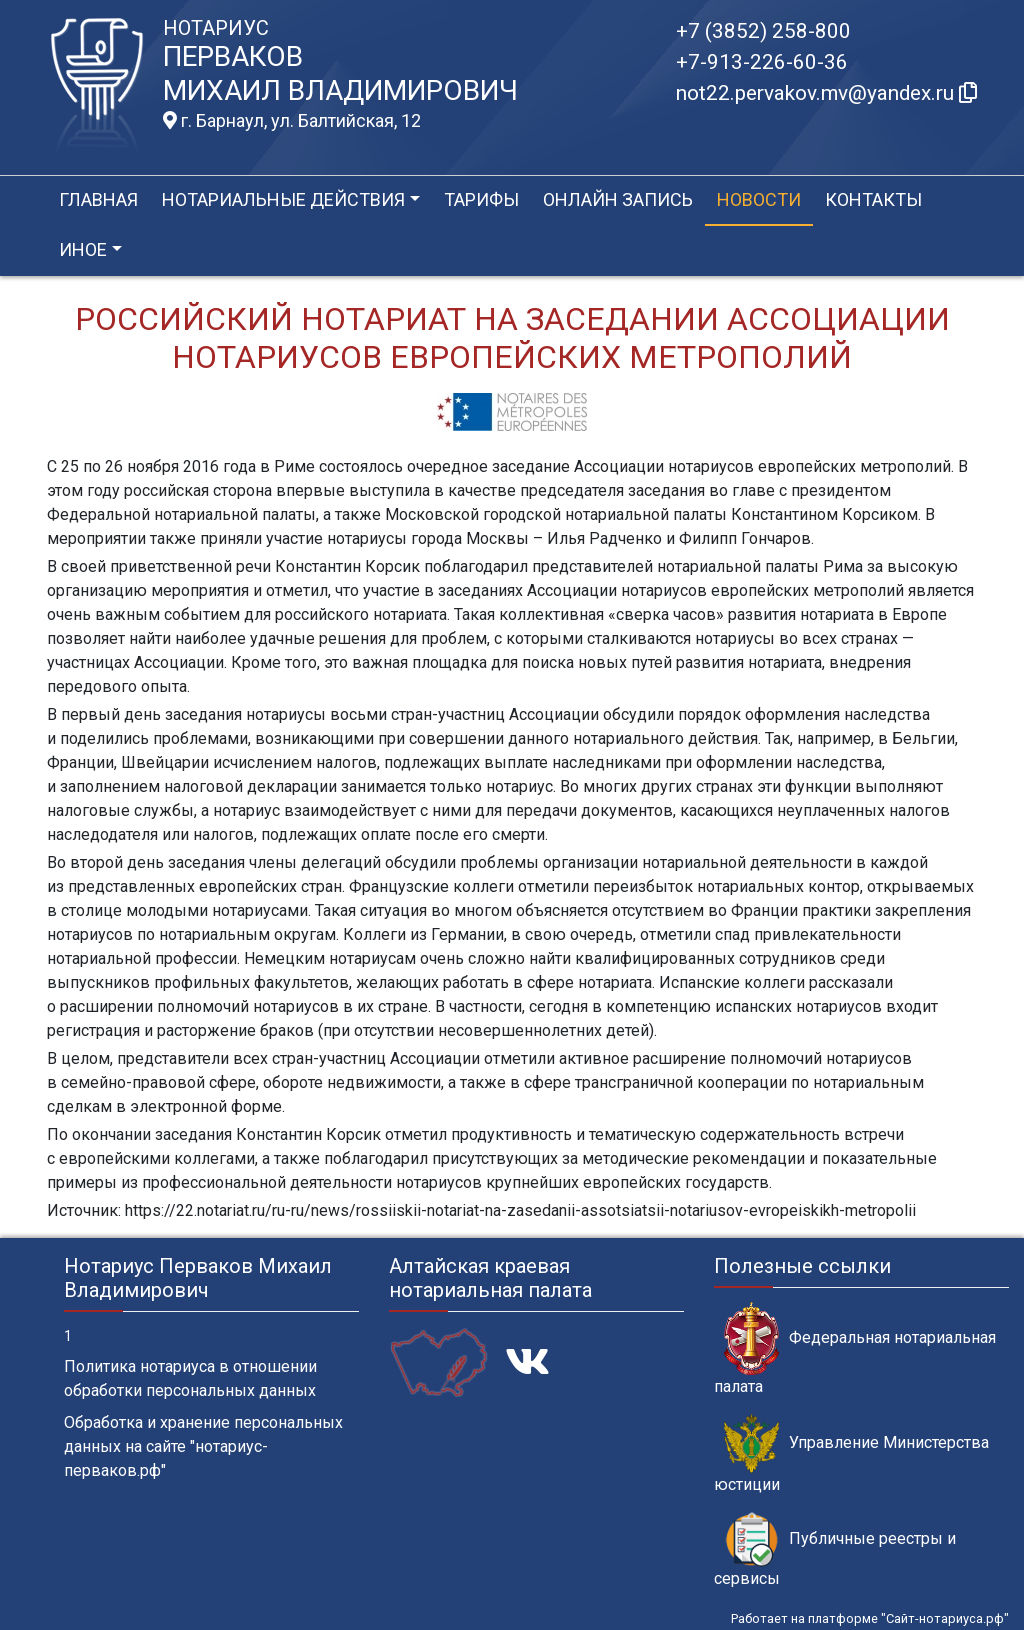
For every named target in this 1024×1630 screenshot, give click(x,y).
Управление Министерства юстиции (851, 1454)
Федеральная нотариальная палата (855, 1349)
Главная (98, 199)
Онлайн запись (618, 199)
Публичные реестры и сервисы (835, 1550)
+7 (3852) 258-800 (763, 31)
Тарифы (481, 199)
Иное (83, 249)
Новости (759, 199)
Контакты (873, 199)
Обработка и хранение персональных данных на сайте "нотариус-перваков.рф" (203, 1446)
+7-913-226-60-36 (762, 62)
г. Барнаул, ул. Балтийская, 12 (292, 121)
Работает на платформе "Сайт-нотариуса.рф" (870, 1618)
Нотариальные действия (283, 199)
